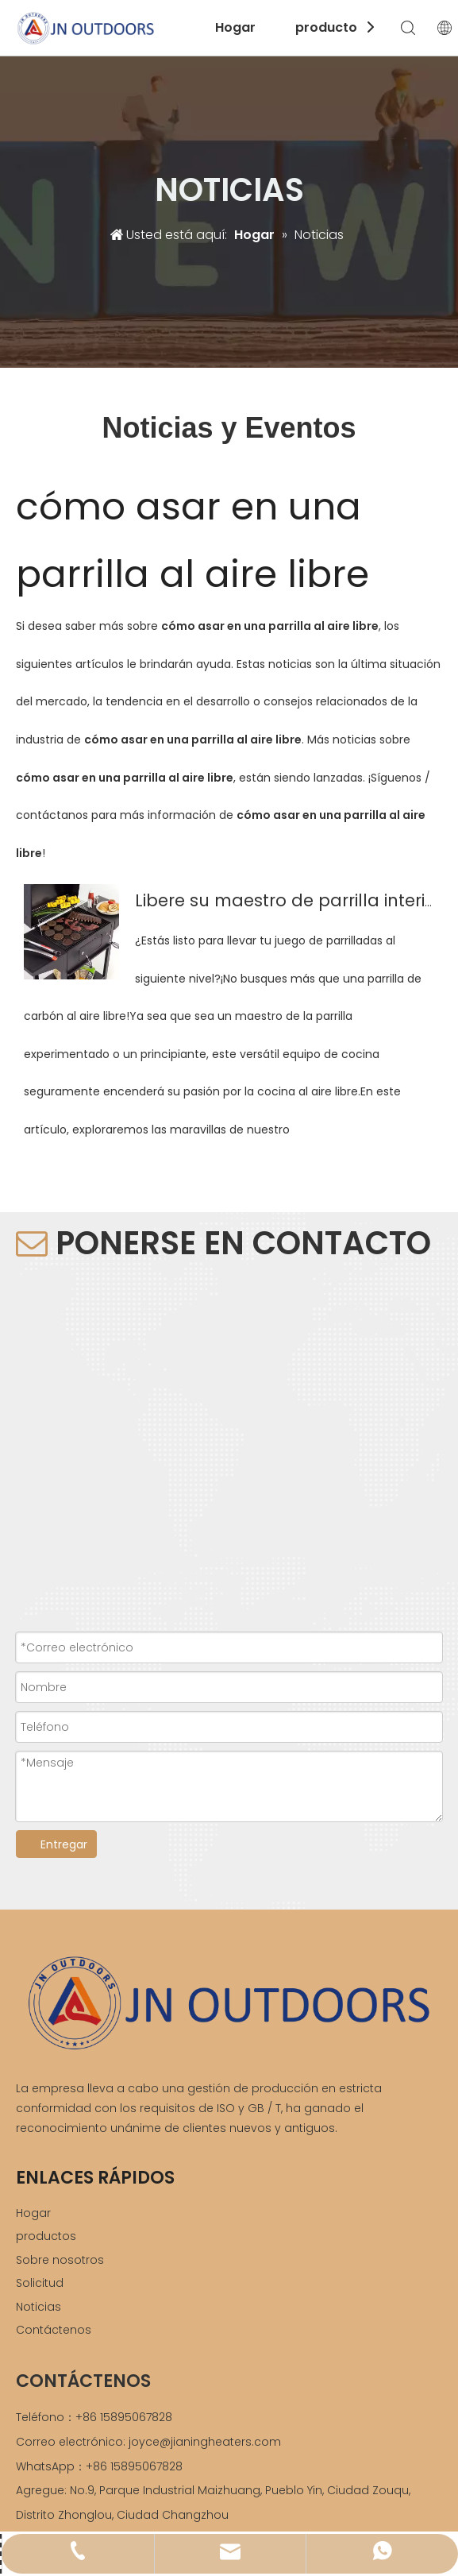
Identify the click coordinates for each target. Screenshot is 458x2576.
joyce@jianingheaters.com (205, 2442)
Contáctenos (53, 2330)
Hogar (235, 27)
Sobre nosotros (60, 2260)
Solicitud (40, 2283)
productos (329, 27)
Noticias (38, 2307)
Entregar (63, 1844)
